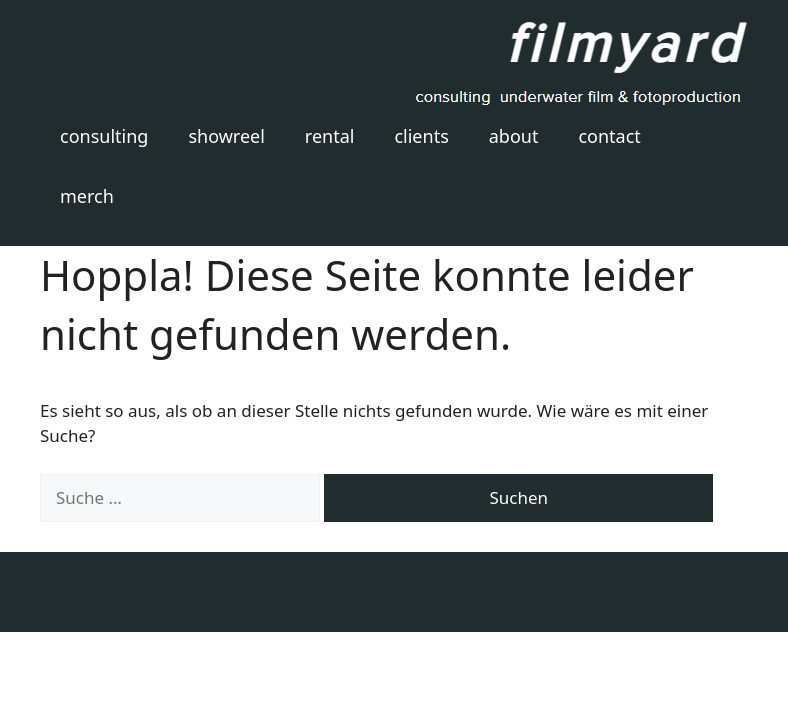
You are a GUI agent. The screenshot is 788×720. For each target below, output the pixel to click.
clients (421, 136)
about (514, 136)
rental (330, 136)
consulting (104, 136)
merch (87, 196)
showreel (226, 136)
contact (609, 136)
